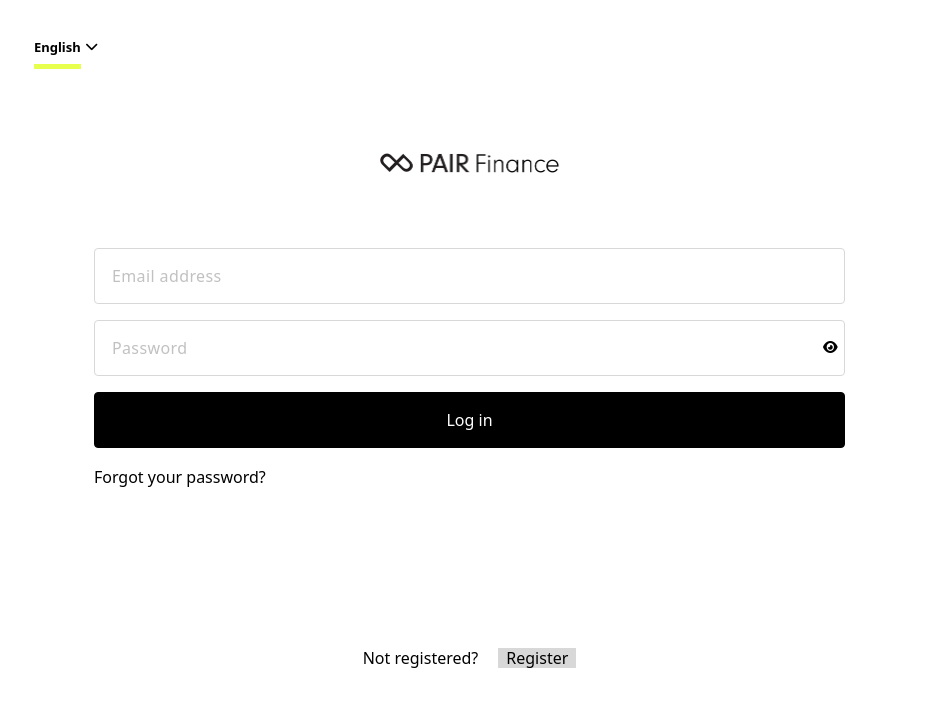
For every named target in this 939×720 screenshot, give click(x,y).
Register (537, 658)
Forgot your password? (180, 477)
